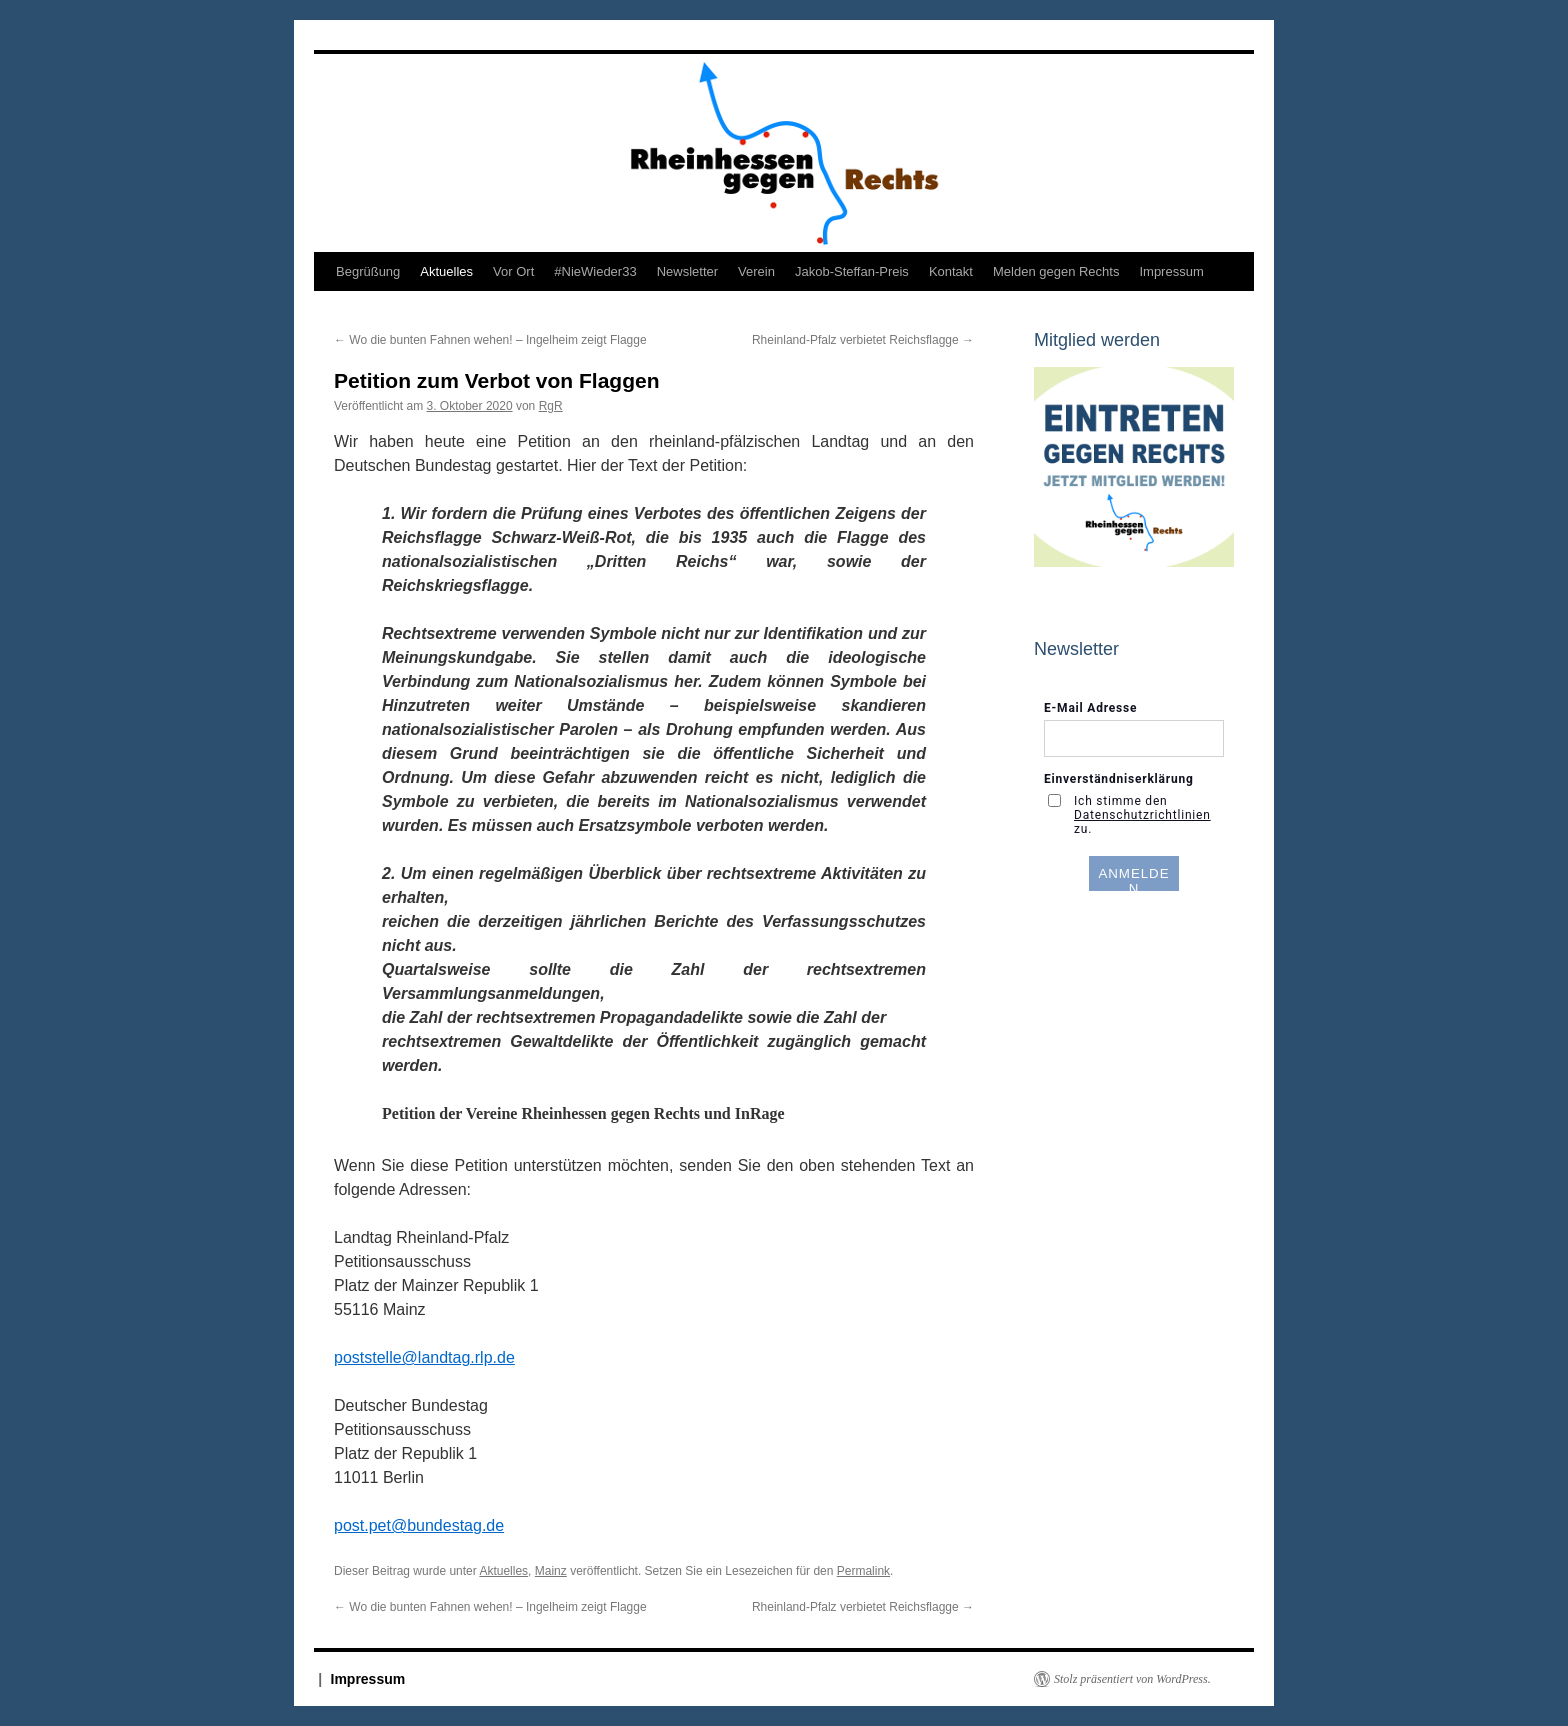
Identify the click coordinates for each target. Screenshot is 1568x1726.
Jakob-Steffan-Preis (852, 271)
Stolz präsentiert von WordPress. (1132, 1679)
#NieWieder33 (595, 271)
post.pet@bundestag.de (419, 1525)
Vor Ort (513, 271)
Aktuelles (446, 271)
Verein (756, 271)
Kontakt (951, 271)
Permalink (863, 1571)
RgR (551, 406)
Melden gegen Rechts (1056, 271)
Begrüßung (368, 271)
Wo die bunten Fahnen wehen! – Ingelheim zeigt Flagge (490, 340)
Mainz (551, 1571)
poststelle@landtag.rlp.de (424, 1357)
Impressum (1171, 271)
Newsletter (687, 271)
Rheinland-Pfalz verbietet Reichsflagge (863, 340)
